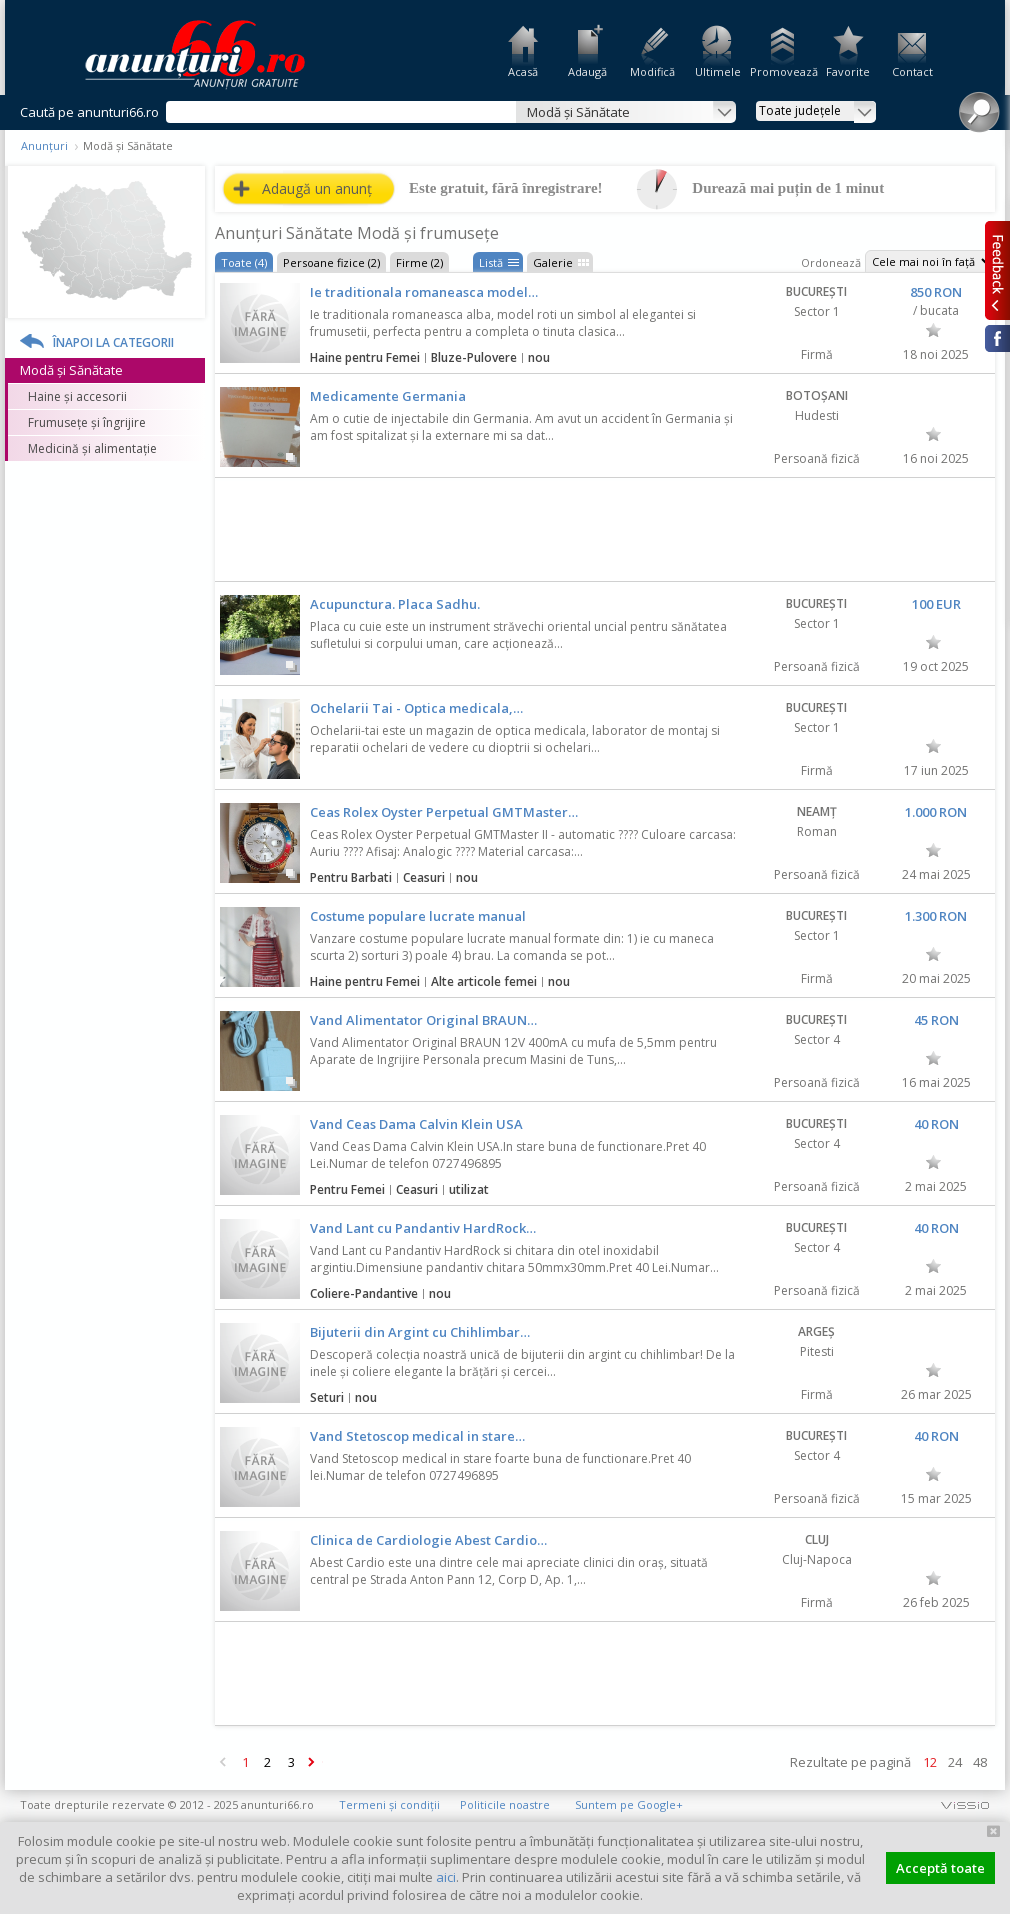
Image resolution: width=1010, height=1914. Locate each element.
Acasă (523, 71)
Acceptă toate (940, 1868)
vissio (965, 1804)
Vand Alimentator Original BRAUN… (423, 1020)
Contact (912, 71)
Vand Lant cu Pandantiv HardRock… (423, 1228)
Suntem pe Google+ (629, 1804)
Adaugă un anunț (317, 188)
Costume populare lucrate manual (418, 916)
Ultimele (718, 71)
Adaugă (587, 71)
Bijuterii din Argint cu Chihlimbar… (420, 1332)
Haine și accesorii (77, 396)
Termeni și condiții (389, 1804)
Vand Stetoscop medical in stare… (417, 1436)
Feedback (997, 270)
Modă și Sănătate (71, 370)
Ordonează (831, 262)
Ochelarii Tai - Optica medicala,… (416, 708)
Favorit (933, 330)
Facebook (997, 338)
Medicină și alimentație (92, 448)
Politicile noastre (505, 1804)
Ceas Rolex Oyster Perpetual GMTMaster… (444, 812)
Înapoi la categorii (113, 342)
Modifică (652, 71)
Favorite (848, 71)
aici (446, 1877)
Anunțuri (44, 145)
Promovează (782, 71)
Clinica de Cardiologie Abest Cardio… (428, 1540)
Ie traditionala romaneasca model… (424, 292)
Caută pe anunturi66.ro (89, 112)
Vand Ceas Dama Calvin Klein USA (416, 1124)
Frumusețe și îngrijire (87, 422)
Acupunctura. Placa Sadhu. (395, 604)
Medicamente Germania (388, 396)
